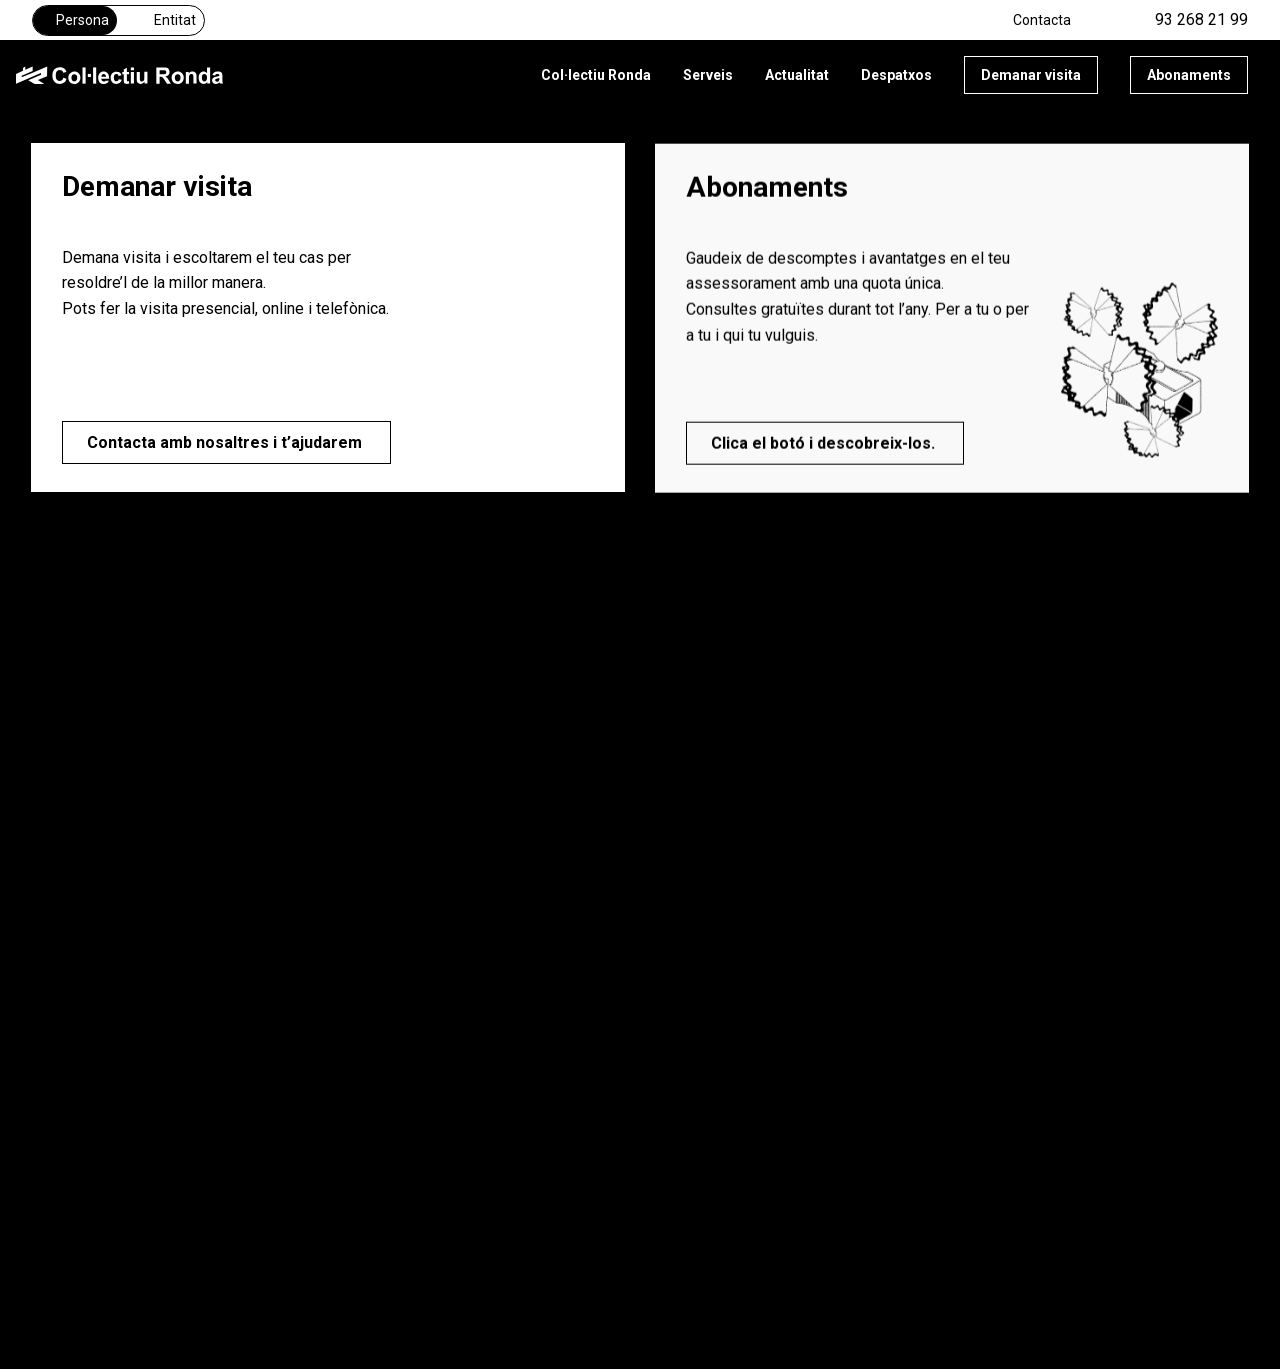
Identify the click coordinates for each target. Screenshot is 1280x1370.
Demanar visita (1031, 75)
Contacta (1042, 20)
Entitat (164, 20)
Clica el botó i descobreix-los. (825, 446)
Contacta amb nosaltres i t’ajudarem (226, 442)
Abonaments (1189, 75)
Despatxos (896, 75)
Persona (75, 20)
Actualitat (797, 75)
